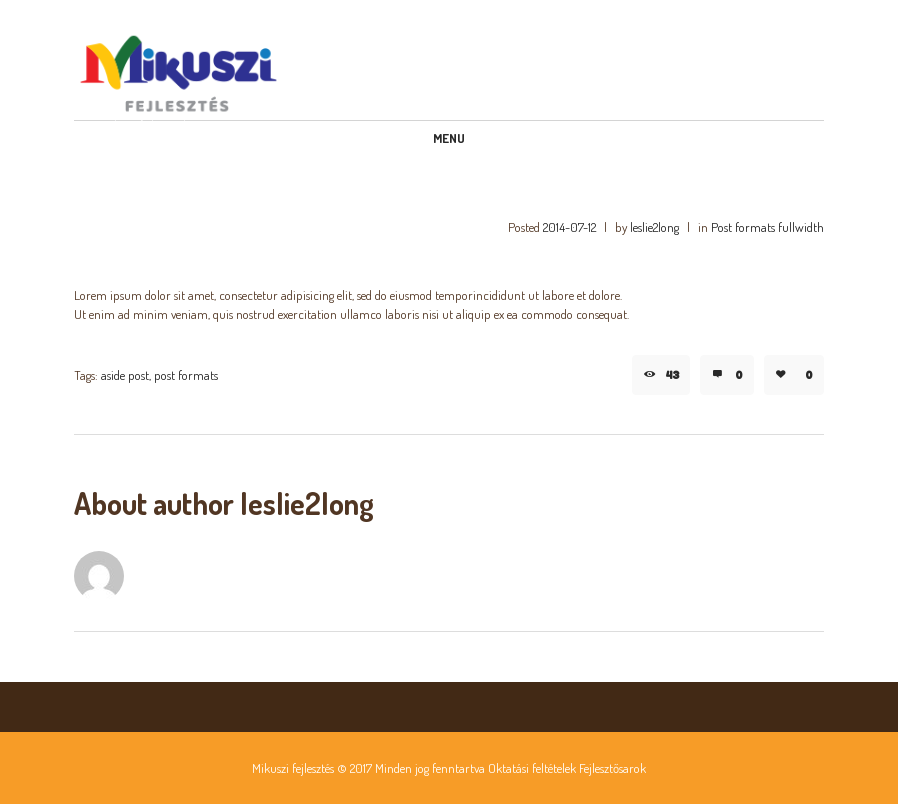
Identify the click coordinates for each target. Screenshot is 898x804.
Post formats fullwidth (767, 227)
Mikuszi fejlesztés (293, 768)
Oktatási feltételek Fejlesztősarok (567, 768)
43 (673, 375)
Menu (449, 138)
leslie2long (654, 227)
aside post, (126, 375)
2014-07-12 (569, 227)
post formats (186, 375)
